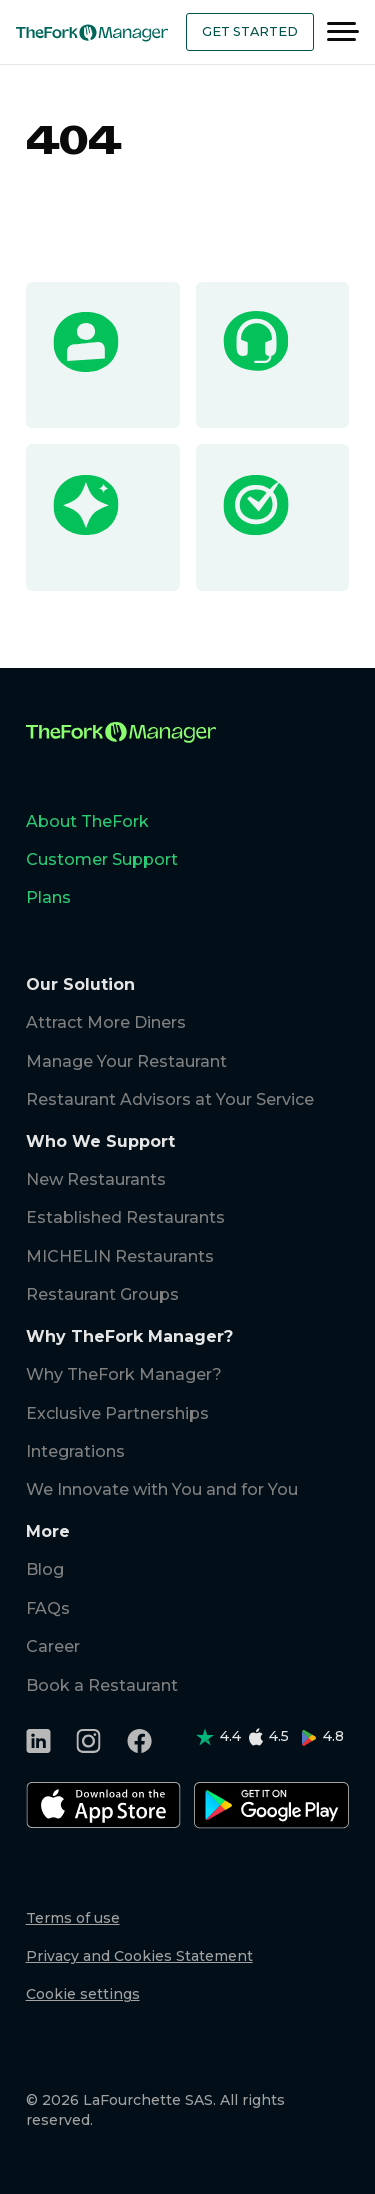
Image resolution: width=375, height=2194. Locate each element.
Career (53, 1646)
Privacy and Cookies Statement (139, 1956)
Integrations (75, 1451)
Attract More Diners (106, 1022)
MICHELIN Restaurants (120, 1256)
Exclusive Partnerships (117, 1413)
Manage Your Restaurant (126, 1061)
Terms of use (73, 1918)
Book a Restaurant (102, 1685)
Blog (45, 1569)
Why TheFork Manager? (124, 1374)
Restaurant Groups (102, 1294)
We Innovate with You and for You (162, 1489)
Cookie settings (83, 1994)
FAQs (48, 1608)
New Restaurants (96, 1179)
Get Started (250, 31)
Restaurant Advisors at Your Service (170, 1099)
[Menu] (343, 32)
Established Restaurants (125, 1217)
